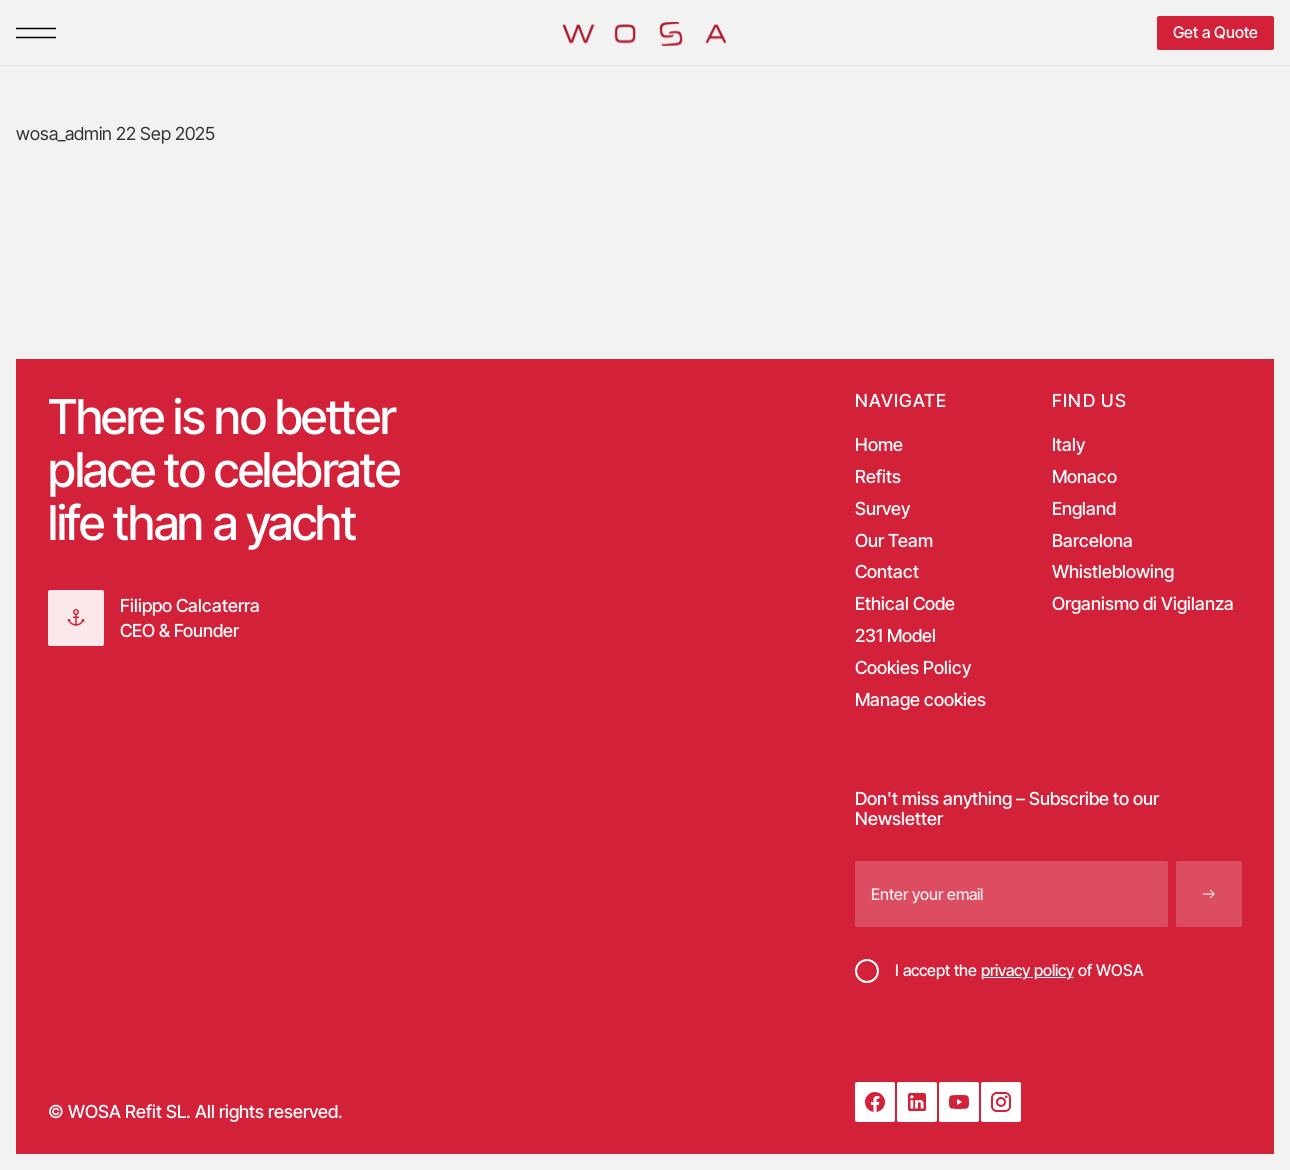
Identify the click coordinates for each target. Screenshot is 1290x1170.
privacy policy (1027, 970)
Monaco (1084, 477)
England (1084, 509)
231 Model (895, 636)
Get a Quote (1215, 32)
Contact (887, 572)
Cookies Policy (913, 668)
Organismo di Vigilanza (1143, 604)
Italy (1068, 445)
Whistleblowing (1113, 572)
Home (879, 445)
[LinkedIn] (917, 1102)
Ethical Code (905, 604)
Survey (882, 509)
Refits (878, 477)
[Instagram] (1001, 1102)
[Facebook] (875, 1102)
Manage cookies (920, 700)
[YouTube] (959, 1102)
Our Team (894, 541)
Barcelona (1092, 541)
